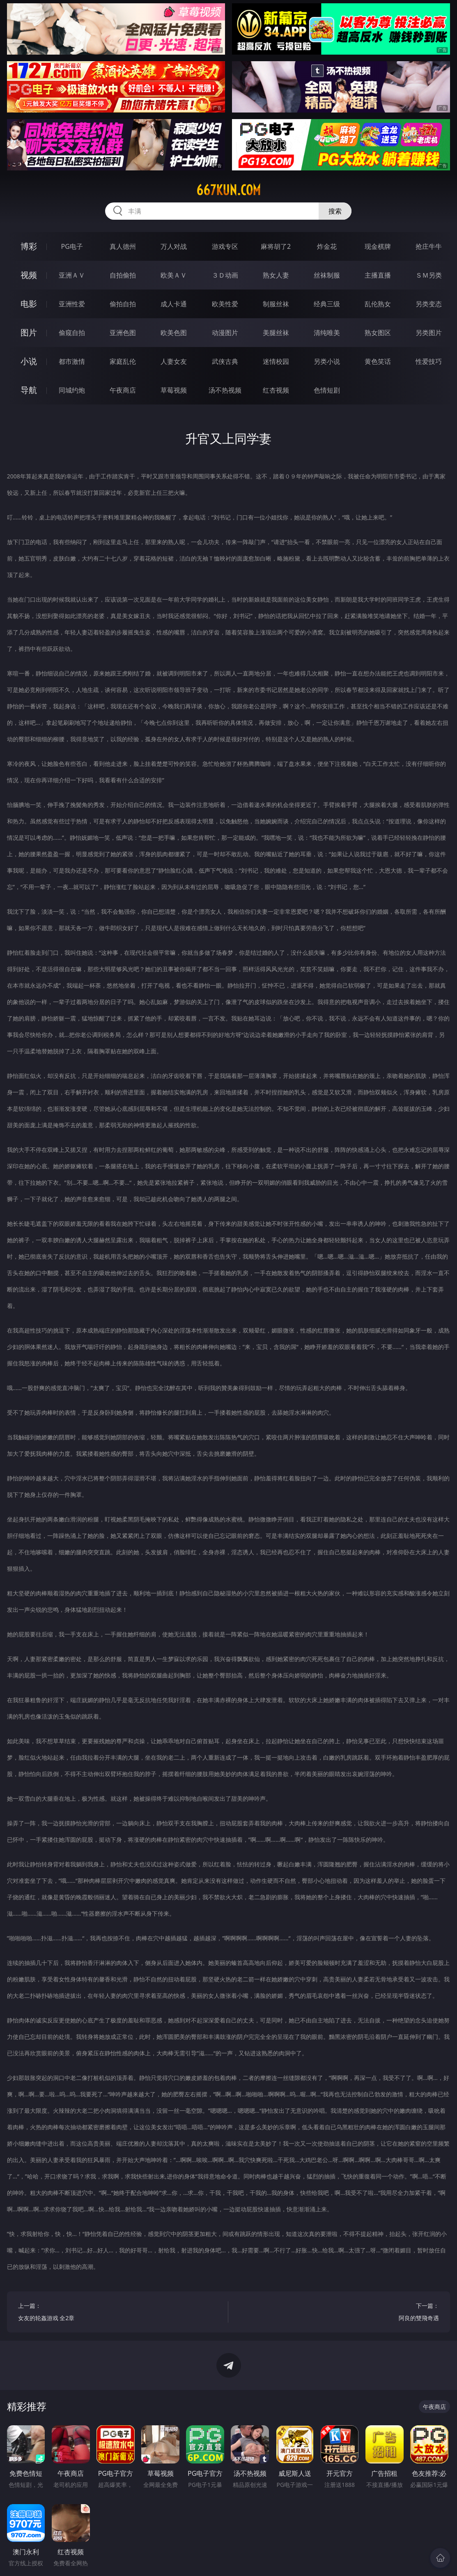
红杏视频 (276, 390)
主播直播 (378, 275)
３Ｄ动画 (225, 275)
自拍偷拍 (123, 275)
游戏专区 (225, 246)
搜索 (335, 211)
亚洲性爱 (72, 303)
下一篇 (339, 2313)
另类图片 (429, 332)
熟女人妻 (276, 275)
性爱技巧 (429, 361)
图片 (29, 332)
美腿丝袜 (276, 332)
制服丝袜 (276, 303)
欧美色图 (174, 332)
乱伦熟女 (378, 303)
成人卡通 (174, 303)
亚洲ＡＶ (72, 275)
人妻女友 (174, 361)
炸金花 (327, 246)
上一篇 (118, 2313)
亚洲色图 (123, 332)
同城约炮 (72, 390)
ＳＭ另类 (429, 275)
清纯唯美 (327, 332)
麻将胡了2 (276, 246)
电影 (29, 303)
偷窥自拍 (72, 332)
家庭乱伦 (123, 361)
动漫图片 (225, 332)
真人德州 (123, 246)
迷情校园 (276, 361)
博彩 (29, 246)
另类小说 (327, 361)
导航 (29, 389)
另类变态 (429, 303)
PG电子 (72, 246)
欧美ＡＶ (174, 275)
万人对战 (174, 246)
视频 (29, 274)
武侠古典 (225, 361)
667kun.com (228, 190)
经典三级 (327, 303)
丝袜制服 (327, 275)
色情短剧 (327, 390)
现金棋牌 (378, 246)
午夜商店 (123, 390)
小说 (29, 361)
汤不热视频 (225, 390)
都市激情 (72, 361)
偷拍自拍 (123, 303)
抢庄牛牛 (429, 246)
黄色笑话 (378, 361)
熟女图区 (378, 332)
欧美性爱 (225, 303)
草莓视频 (174, 390)
